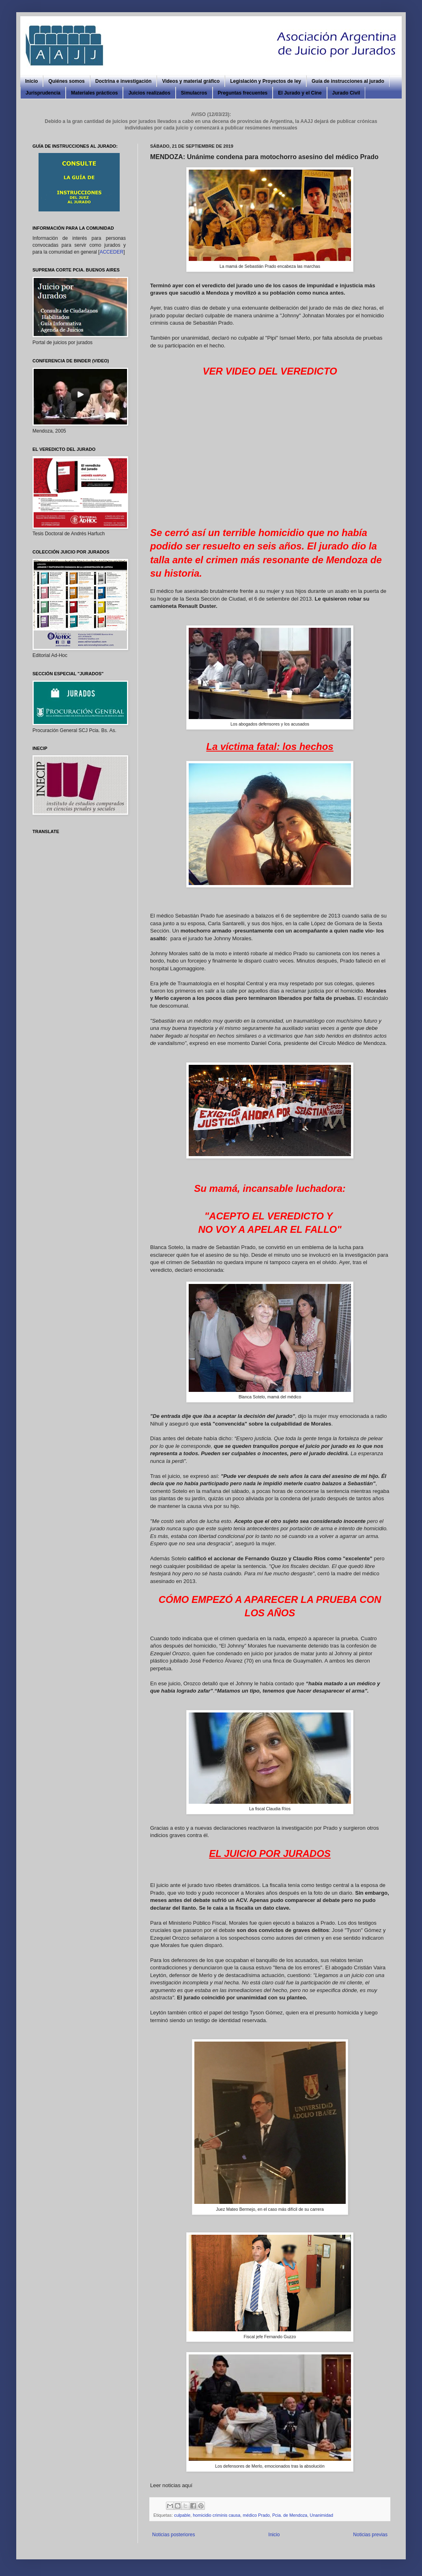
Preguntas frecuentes (243, 93)
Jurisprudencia (43, 93)
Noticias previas (370, 2534)
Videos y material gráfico (191, 81)
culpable (182, 2515)
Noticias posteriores (173, 2534)
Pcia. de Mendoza (289, 2515)
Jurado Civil (346, 93)
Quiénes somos (66, 81)
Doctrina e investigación (123, 81)
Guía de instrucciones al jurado (348, 81)
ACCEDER (111, 252)
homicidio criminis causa (216, 2515)
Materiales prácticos (94, 93)
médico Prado (256, 2515)
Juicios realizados (149, 93)
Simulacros (194, 93)
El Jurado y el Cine (299, 93)
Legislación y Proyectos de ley (265, 81)
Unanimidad (321, 2515)
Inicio (31, 81)
